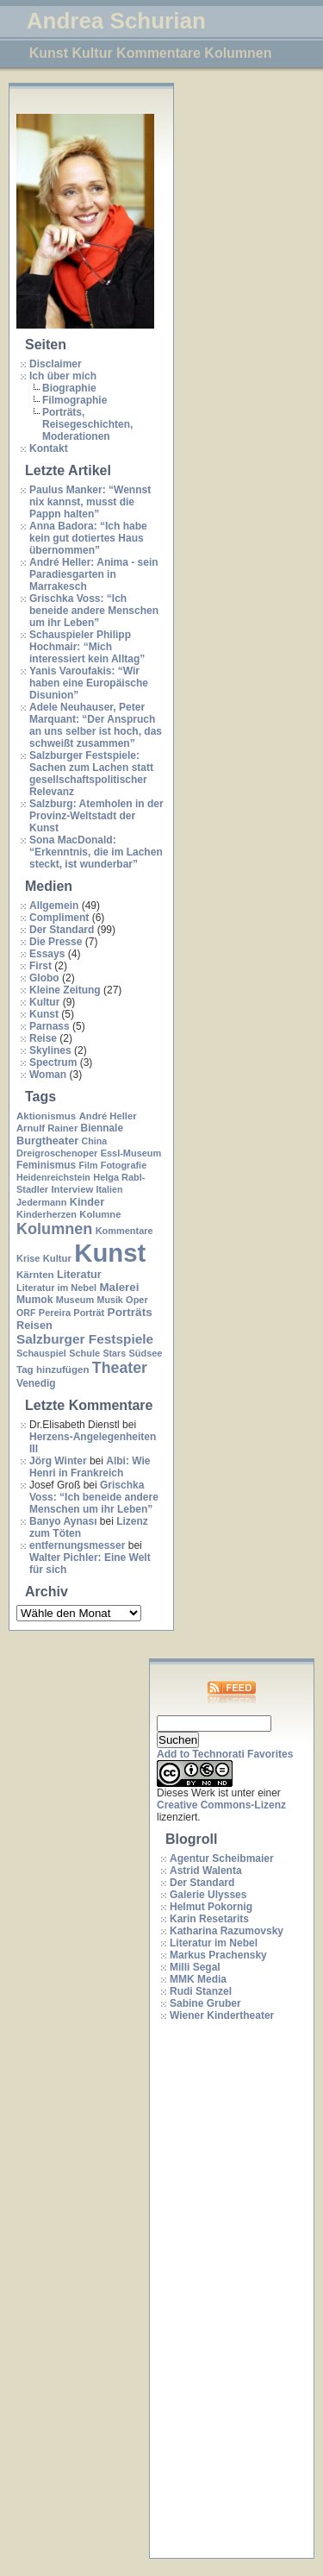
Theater (119, 1367)
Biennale (102, 1128)
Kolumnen (54, 1229)
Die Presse (55, 942)
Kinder (87, 1201)
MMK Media (198, 1979)
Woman (47, 1075)
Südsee (145, 1353)
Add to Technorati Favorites (225, 1754)
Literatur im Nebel (56, 1287)
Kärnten (35, 1274)
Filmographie (74, 400)
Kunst (44, 1014)
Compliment (59, 918)
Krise (28, 1258)
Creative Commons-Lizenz (221, 1805)
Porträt (88, 1312)
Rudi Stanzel (201, 1991)
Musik (110, 1299)
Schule (84, 1353)
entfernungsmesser (77, 1545)
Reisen (34, 1325)
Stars (114, 1353)
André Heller (108, 1116)
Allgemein (53, 905)
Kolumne (100, 1214)
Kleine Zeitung (65, 990)
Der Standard (61, 930)
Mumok (34, 1300)
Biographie (69, 388)
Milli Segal (195, 1967)
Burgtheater (47, 1140)
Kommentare (124, 1230)
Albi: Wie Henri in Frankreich (89, 1467)
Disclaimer (55, 364)
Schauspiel (41, 1353)
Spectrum (53, 1062)
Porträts (130, 1312)
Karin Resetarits (209, 1919)
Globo (44, 978)
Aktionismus (46, 1116)
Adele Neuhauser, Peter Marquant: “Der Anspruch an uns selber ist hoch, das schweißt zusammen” (95, 725)
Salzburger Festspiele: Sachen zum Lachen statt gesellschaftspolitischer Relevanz (91, 773)
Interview (72, 1189)
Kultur (44, 1002)
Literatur (79, 1274)
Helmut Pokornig (211, 1907)
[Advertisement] (226, 2290)
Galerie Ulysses (208, 1895)
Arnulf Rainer (47, 1128)
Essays (47, 954)
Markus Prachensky (218, 1955)
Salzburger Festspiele (84, 1339)
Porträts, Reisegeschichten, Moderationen (87, 424)
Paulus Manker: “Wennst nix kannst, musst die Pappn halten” (90, 502)
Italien (109, 1189)
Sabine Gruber (205, 2003)
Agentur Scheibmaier (222, 1858)
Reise (43, 1038)
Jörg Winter (58, 1461)
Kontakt (48, 448)
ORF (26, 1312)
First (40, 966)
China (95, 1141)
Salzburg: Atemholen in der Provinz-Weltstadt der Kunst (96, 816)
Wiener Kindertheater (222, 2015)
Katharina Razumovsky (226, 1931)
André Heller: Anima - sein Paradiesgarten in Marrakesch (93, 574)
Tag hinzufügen (52, 1369)
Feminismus (46, 1165)
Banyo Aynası (62, 1521)
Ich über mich (62, 376)
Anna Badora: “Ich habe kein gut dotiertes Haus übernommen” (88, 538)
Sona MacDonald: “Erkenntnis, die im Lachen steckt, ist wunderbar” (96, 852)
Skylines (50, 1050)
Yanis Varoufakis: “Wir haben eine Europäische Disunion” (88, 683)
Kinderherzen (46, 1214)
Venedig (35, 1383)
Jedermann (41, 1202)
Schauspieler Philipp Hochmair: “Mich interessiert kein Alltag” (87, 647)
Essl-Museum (131, 1153)
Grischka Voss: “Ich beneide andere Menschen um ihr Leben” (93, 610)
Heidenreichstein (53, 1177)
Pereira (55, 1312)
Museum (75, 1299)
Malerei (119, 1287)
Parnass (49, 1026)
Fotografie (124, 1165)
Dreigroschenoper (56, 1153)
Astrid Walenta (206, 1871)
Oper (137, 1299)
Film (87, 1165)
